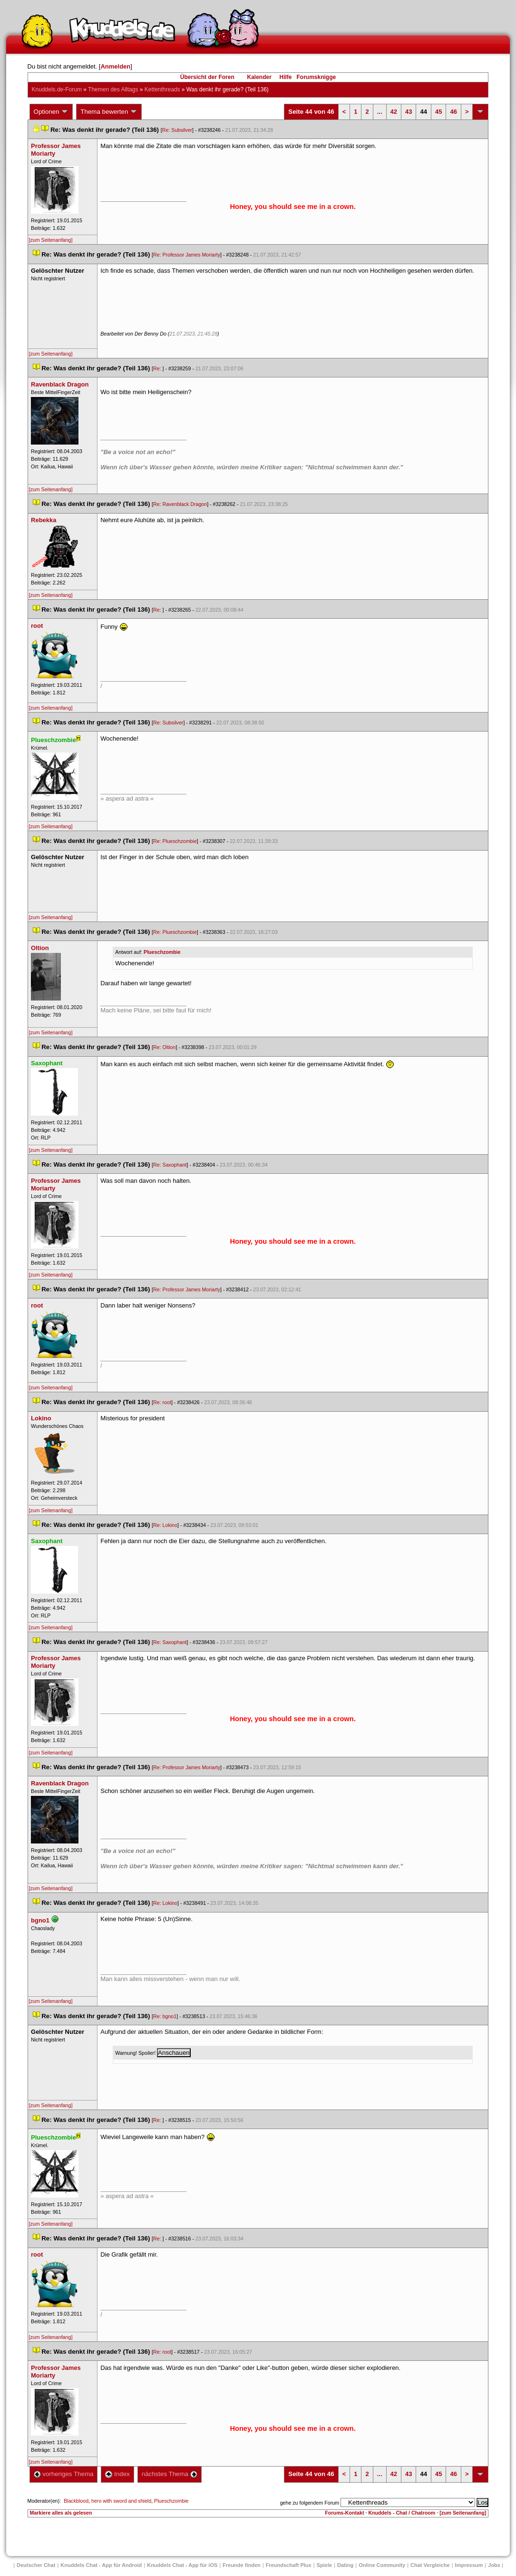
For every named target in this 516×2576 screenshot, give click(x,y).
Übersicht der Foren (207, 77)
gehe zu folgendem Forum (309, 2503)
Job (494, 2565)
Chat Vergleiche (430, 2565)
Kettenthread (162, 89)
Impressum (469, 2565)
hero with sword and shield (121, 2501)
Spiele (324, 2565)
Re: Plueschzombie (175, 841)
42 (393, 111)
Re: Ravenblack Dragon (180, 504)
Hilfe (286, 77)
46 (453, 111)
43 (408, 111)
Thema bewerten (108, 112)
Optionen (51, 112)
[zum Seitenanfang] (51, 240)
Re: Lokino (165, 1525)
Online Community (382, 2565)
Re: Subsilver (177, 130)
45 (438, 111)
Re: (158, 368)
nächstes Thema (169, 2473)
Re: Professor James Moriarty (186, 255)
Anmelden (115, 66)
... (379, 111)
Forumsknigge (316, 77)
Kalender (259, 77)
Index (117, 2473)
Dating (345, 2565)
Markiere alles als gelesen (61, 2513)
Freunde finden (241, 2565)
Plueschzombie (162, 952)
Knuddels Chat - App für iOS (182, 2565)
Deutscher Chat (36, 2565)
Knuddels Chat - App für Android (101, 2565)
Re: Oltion (164, 1047)
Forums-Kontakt (344, 2513)
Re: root (162, 1402)
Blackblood (76, 2501)
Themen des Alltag (113, 89)
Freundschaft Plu (289, 2565)
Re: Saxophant (170, 1165)
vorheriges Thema (64, 2473)
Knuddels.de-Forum (57, 89)
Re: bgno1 (164, 2016)
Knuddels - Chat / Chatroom (401, 2513)
